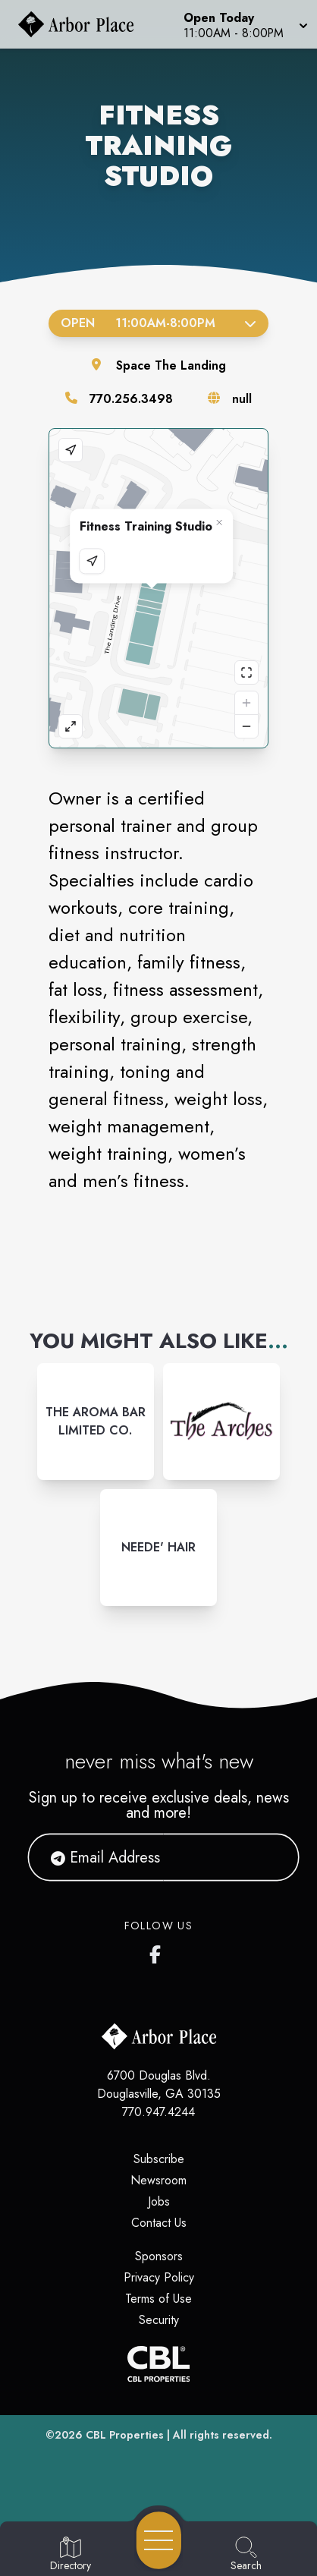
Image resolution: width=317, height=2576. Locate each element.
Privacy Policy (159, 2277)
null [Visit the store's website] (242, 399)
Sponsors (159, 2256)
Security (159, 2320)
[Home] (82, 24)
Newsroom (158, 2180)
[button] (244, 24)
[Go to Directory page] (70, 2555)
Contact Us (159, 2222)
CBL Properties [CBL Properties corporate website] (125, 2434)
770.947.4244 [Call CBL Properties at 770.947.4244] (158, 2112)
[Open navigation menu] (159, 2540)
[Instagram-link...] (95, 1421)
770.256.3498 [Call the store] (131, 399)
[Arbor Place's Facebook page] (158, 1951)
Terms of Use (158, 2298)
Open (158, 323)
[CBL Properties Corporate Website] (158, 2364)
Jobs (159, 2201)
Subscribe (158, 2159)
